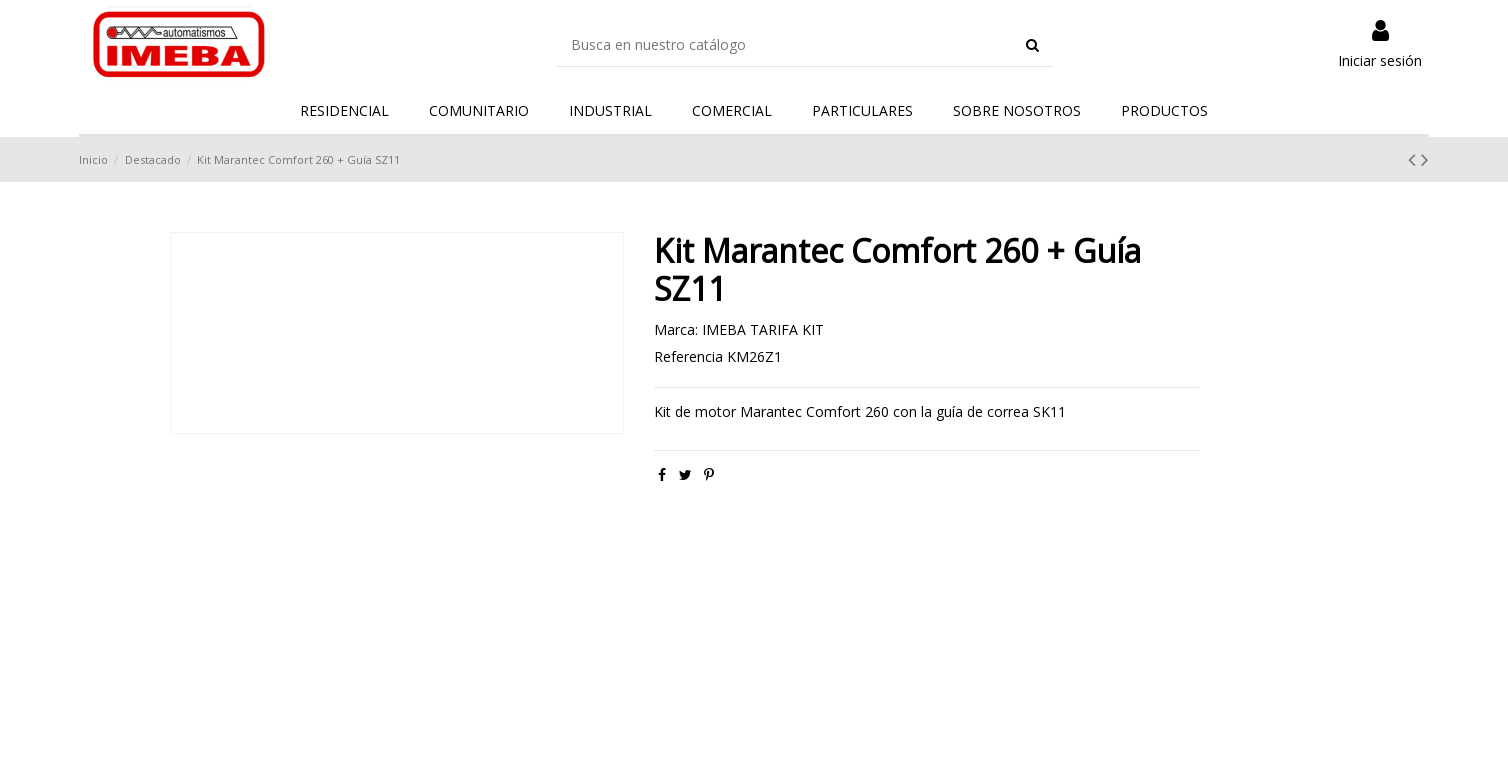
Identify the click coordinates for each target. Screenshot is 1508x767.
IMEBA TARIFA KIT (763, 329)
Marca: (676, 329)
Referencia (688, 356)
